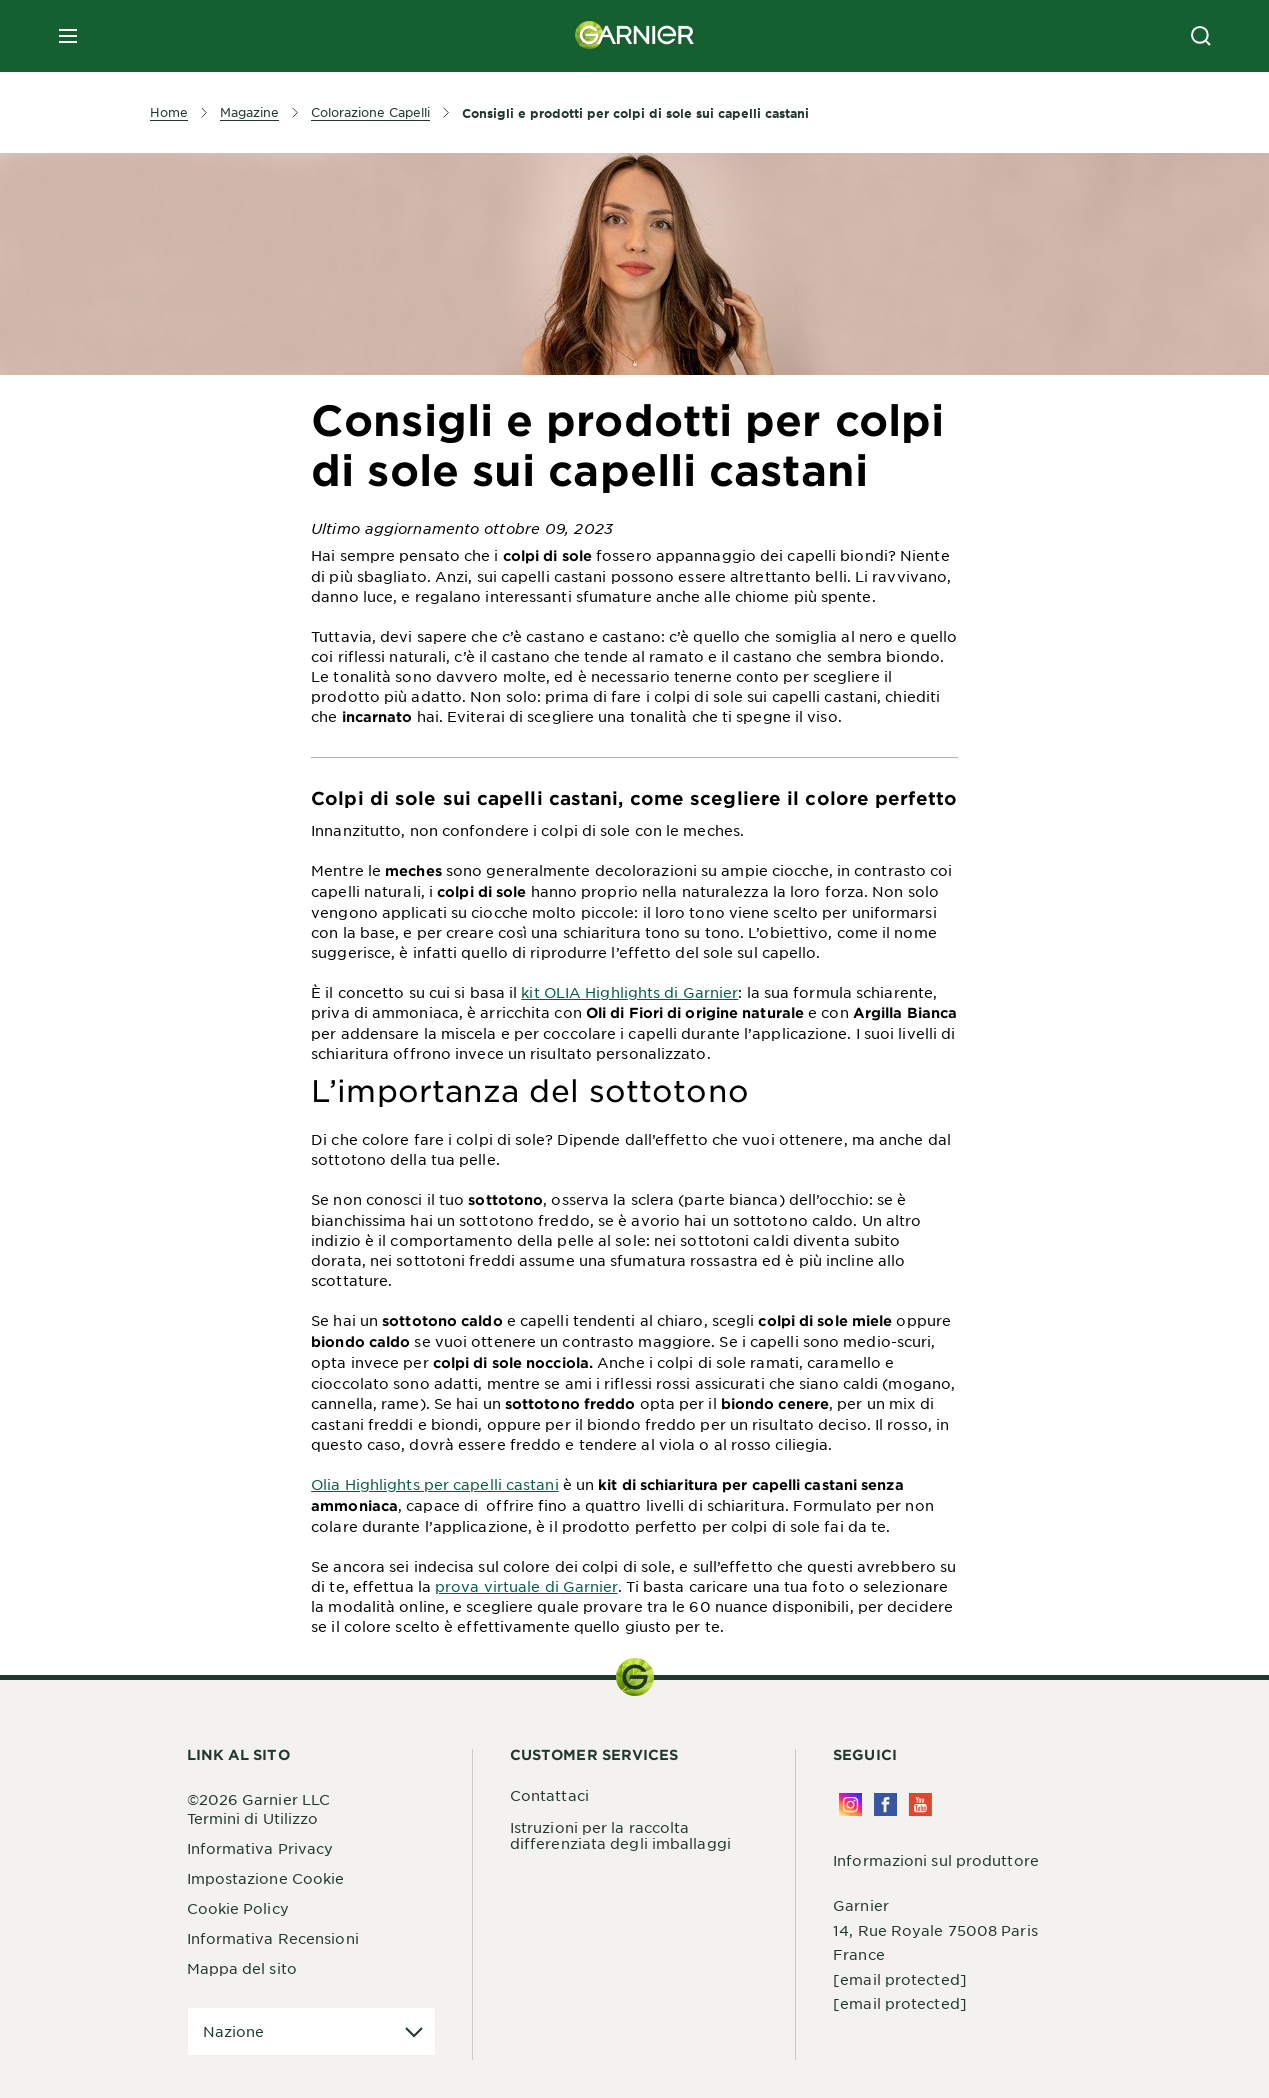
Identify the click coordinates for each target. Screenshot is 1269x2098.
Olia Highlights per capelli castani (435, 1484)
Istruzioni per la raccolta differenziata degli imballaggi (620, 1835)
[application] (311, 2031)
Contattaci (549, 1795)
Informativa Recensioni (273, 1938)
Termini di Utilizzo (253, 1818)
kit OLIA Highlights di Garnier (629, 992)
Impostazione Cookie (266, 1878)
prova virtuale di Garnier (526, 1586)
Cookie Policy (238, 1908)
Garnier (861, 1905)
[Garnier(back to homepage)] (635, 36)
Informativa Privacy (260, 1848)
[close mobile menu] (68, 36)
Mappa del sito (242, 1968)
